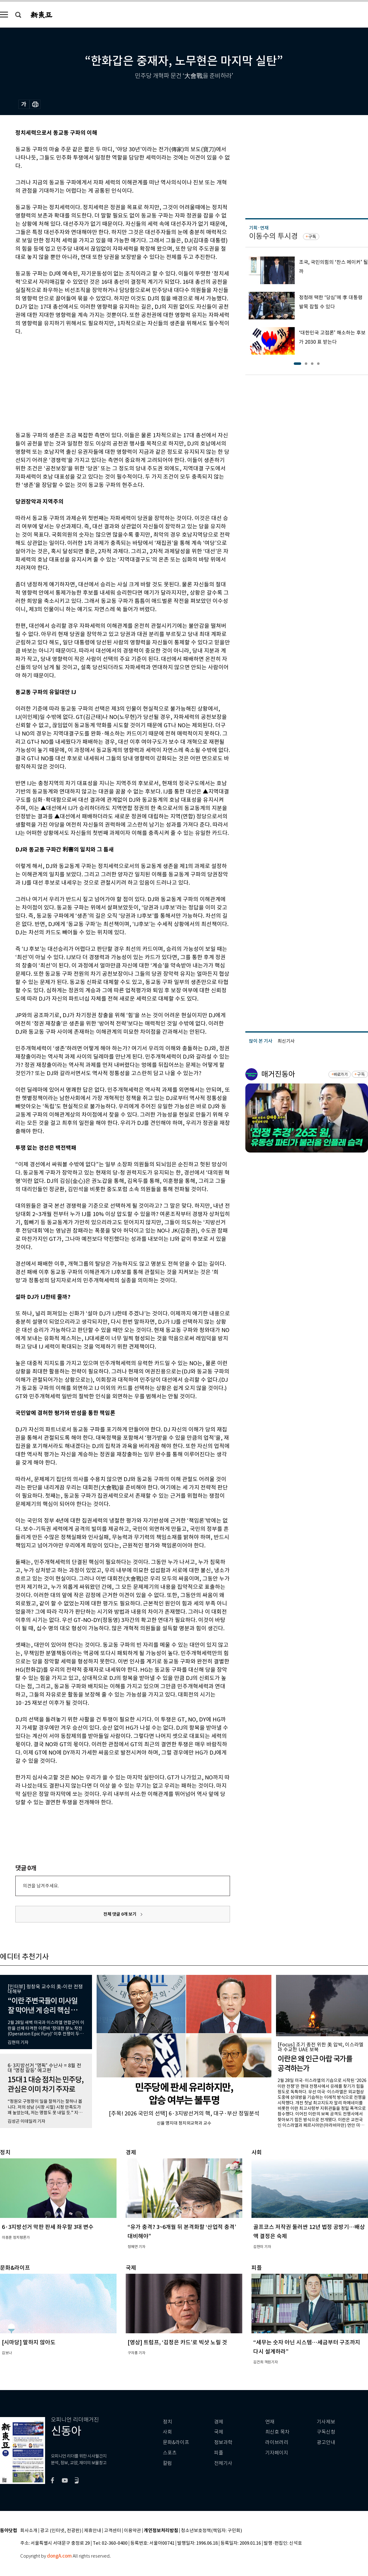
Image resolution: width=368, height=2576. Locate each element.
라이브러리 (276, 2442)
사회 (167, 2432)
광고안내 (326, 2442)
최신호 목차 (277, 2432)
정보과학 (223, 2442)
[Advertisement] (107, 382)
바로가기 (340, 1074)
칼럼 (167, 2463)
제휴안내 (92, 2530)
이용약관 (132, 2530)
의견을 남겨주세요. (41, 1886)
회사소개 (28, 2530)
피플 (218, 2453)
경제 (218, 2422)
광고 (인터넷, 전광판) (60, 2530)
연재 (269, 2422)
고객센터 (112, 2530)
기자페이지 (276, 2453)
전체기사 (223, 2463)
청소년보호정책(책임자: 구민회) (211, 2530)
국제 (218, 2432)
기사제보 (326, 2422)
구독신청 (326, 2432)
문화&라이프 (176, 2442)
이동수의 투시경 (273, 236)
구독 (312, 236)
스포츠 (170, 2453)
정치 (167, 2422)
